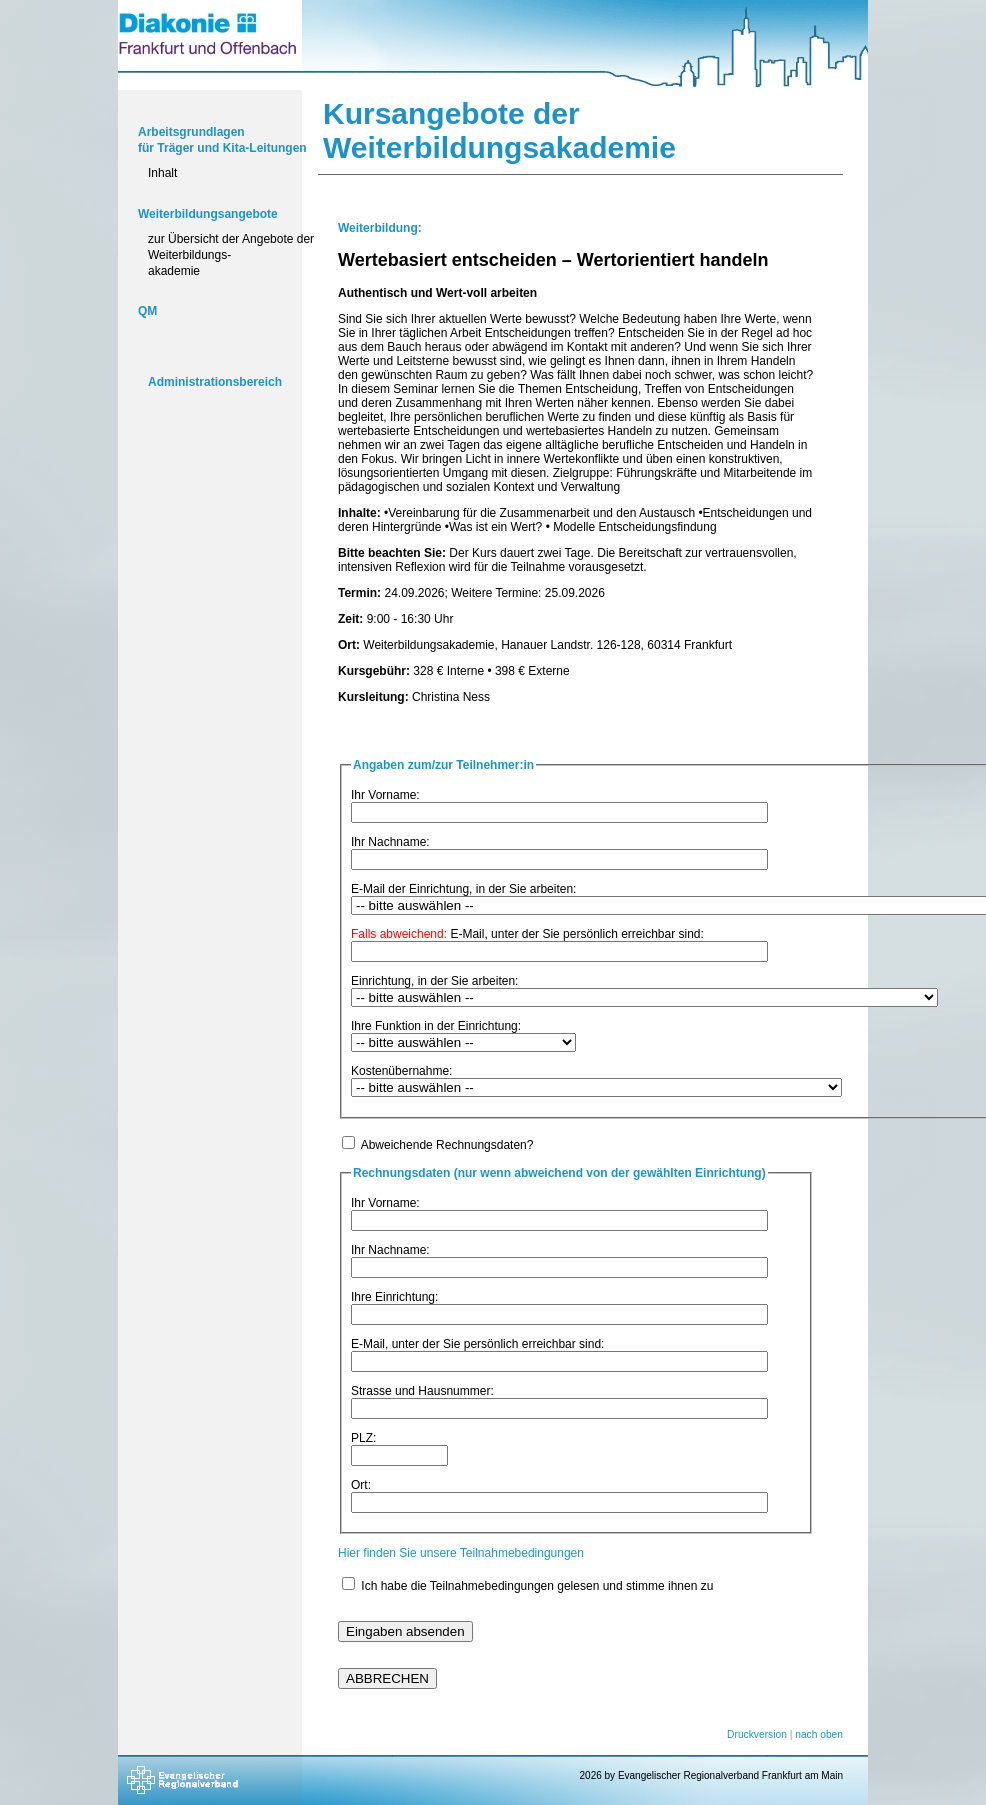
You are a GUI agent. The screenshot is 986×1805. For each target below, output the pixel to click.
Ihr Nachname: (390, 842)
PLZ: (363, 1438)
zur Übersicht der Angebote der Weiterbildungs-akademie (231, 254)
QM (147, 311)
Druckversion (757, 1734)
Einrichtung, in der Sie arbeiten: (434, 981)
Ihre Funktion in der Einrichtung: (436, 1026)
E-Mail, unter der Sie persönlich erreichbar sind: (527, 934)
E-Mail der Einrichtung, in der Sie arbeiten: (463, 889)
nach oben (819, 1734)
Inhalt (162, 173)
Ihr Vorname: (385, 795)
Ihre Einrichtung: (394, 1297)
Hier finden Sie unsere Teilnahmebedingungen (461, 1553)
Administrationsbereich (215, 382)
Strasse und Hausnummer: (422, 1391)
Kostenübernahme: (401, 1071)
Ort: (361, 1485)
